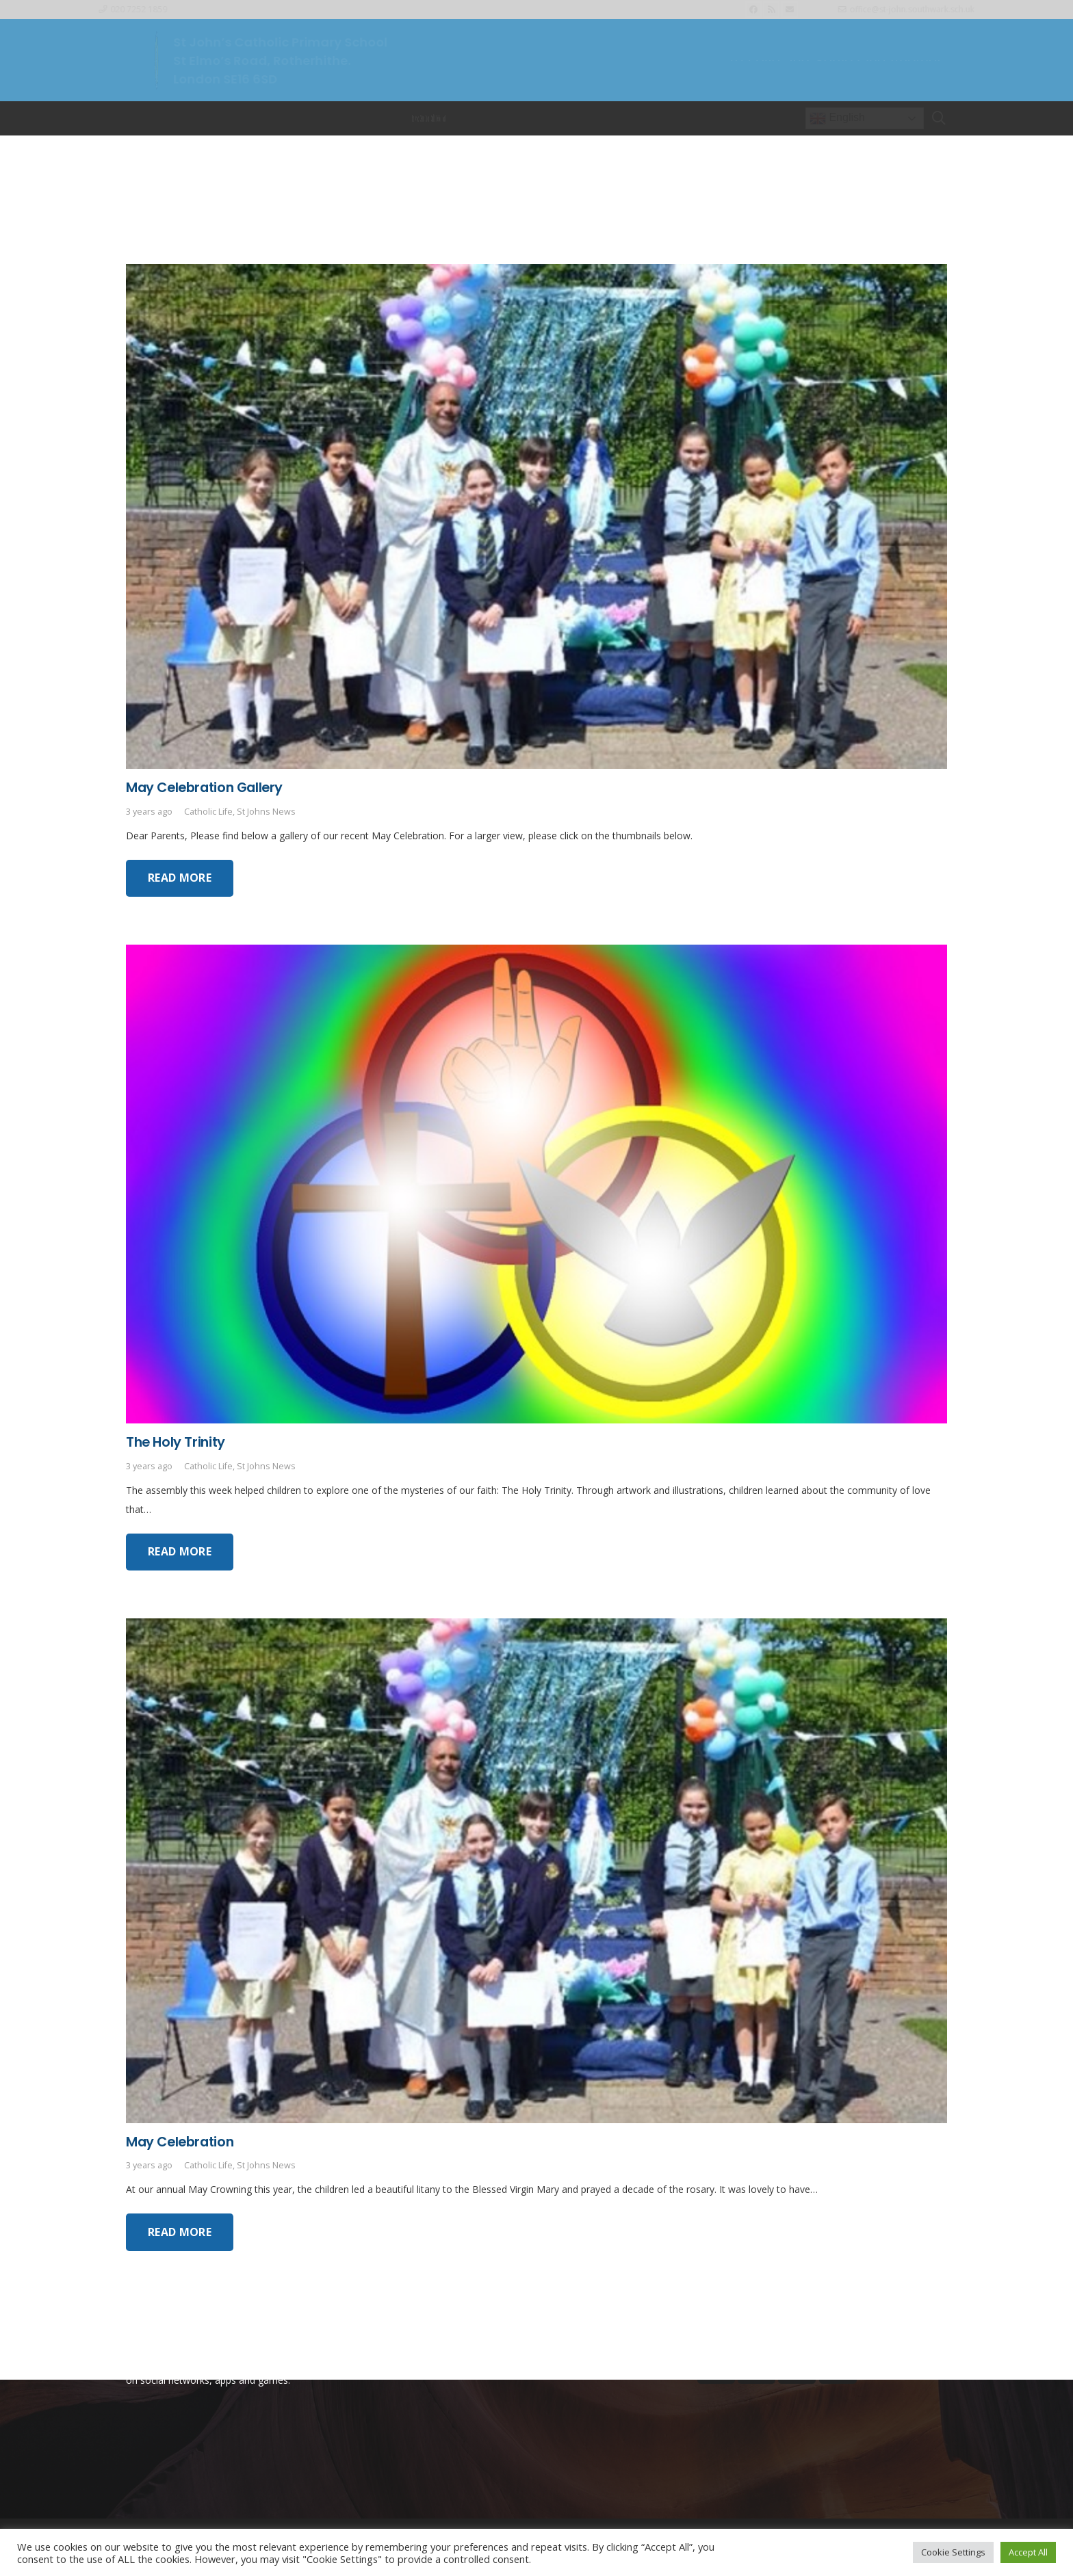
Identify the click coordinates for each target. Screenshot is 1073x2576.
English (837, 118)
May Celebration (179, 2141)
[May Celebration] (536, 1627)
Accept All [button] (1028, 2552)
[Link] (157, 60)
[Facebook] (753, 9)
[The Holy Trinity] (536, 953)
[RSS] (771, 9)
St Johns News (266, 811)
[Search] (939, 118)
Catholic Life (208, 811)
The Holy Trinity (175, 1441)
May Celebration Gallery (204, 787)
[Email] (789, 9)
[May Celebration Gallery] (536, 273)
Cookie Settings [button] (953, 2552)
